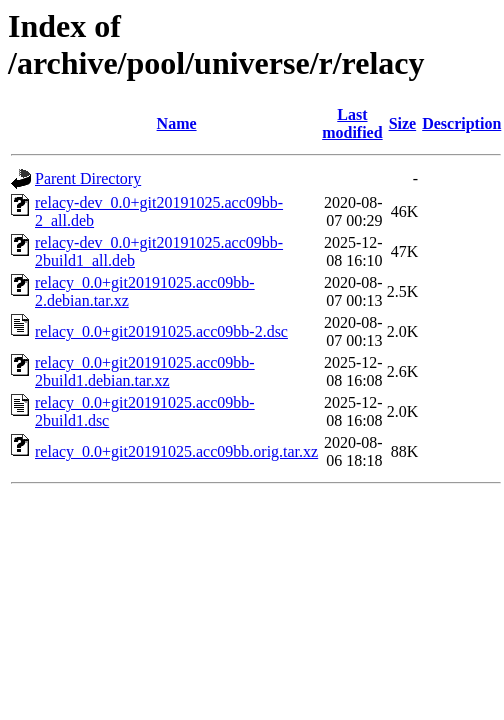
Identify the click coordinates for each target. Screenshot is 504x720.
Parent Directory (88, 178)
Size (403, 123)
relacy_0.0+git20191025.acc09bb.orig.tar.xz (176, 451)
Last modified (352, 123)
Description (461, 123)
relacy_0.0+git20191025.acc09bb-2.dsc (161, 331)
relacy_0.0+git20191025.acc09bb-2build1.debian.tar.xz (145, 371)
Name (177, 123)
